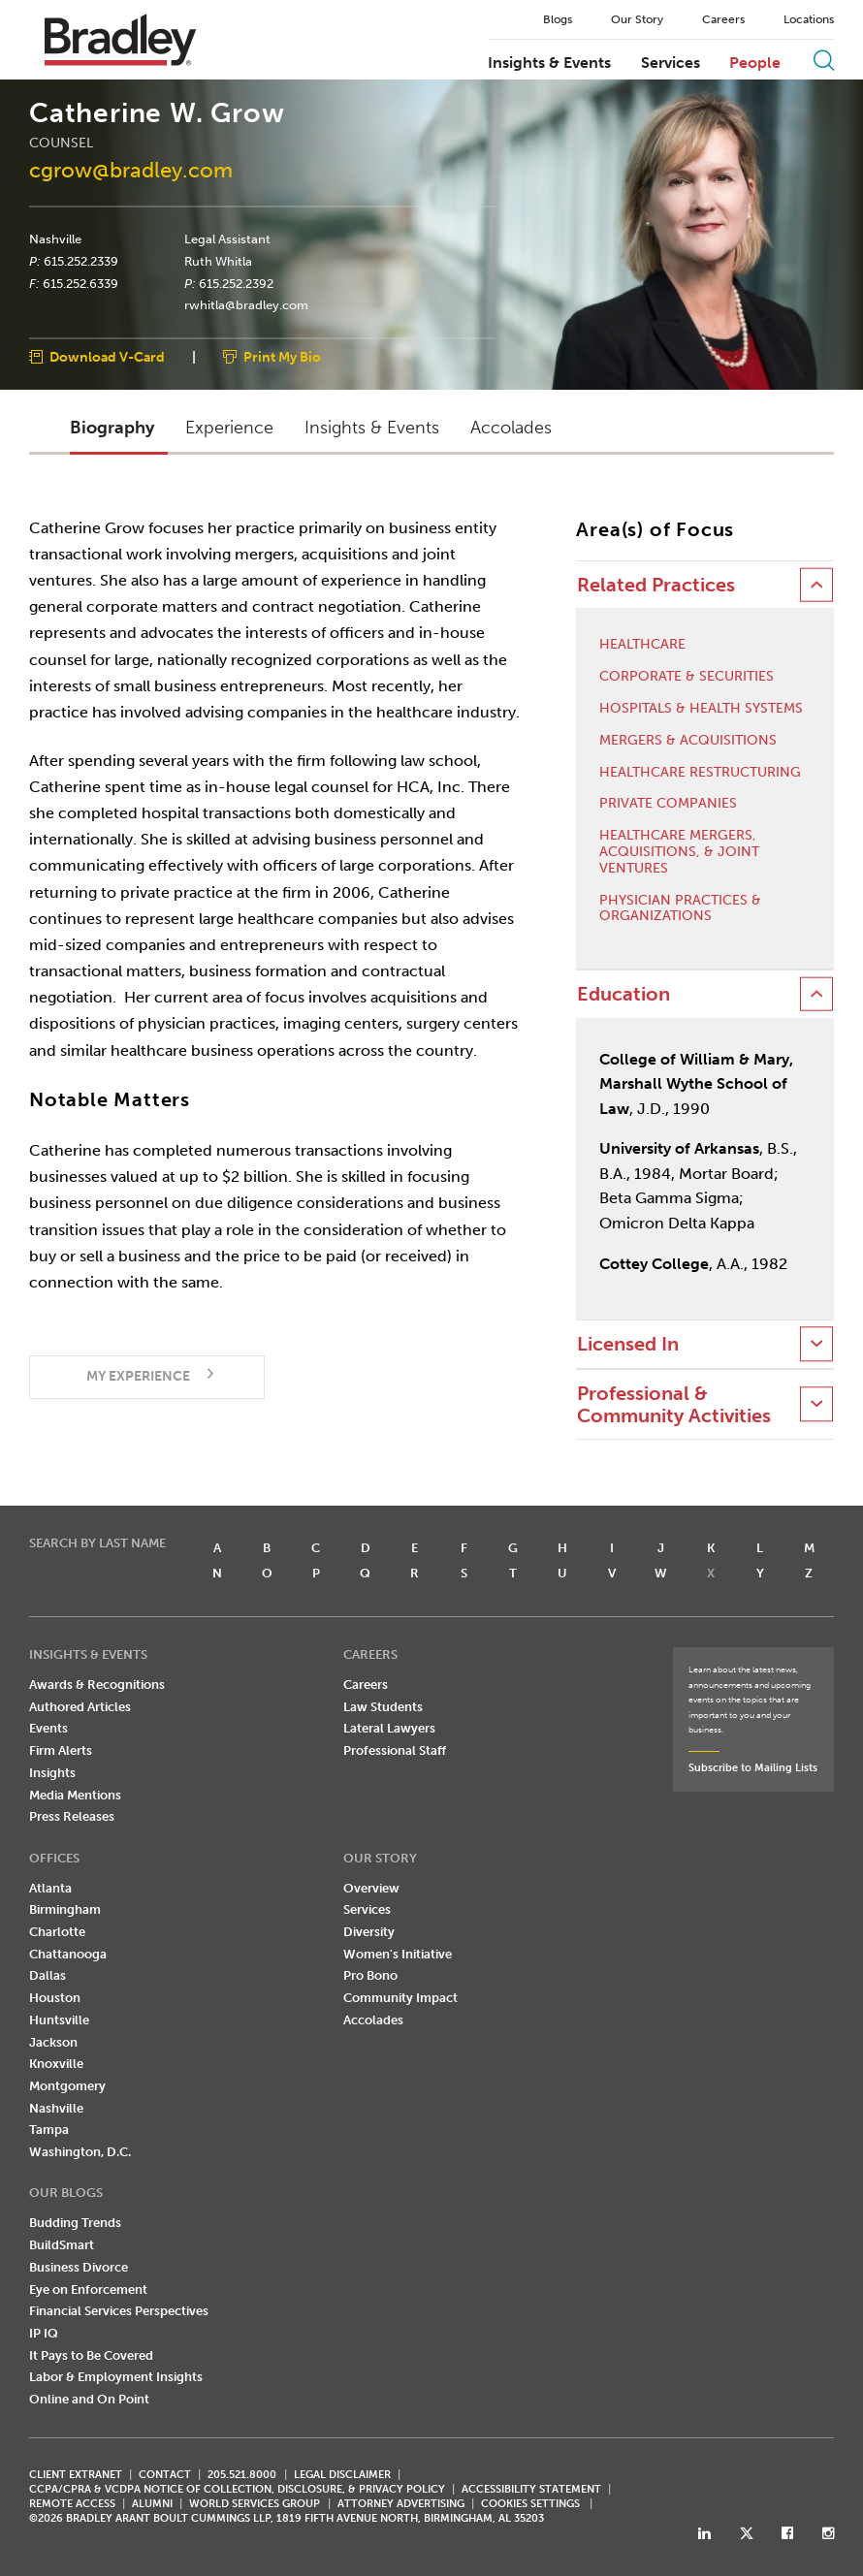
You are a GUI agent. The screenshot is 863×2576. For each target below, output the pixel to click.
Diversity (369, 1931)
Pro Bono (370, 1975)
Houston (54, 1997)
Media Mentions (75, 1795)
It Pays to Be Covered (91, 2355)
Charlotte (57, 1931)
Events (48, 1728)
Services (670, 63)
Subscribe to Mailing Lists (752, 1768)
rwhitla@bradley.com (246, 305)
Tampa (49, 2129)
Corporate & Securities (686, 676)
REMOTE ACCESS (72, 2503)
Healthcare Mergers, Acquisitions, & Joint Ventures (679, 852)
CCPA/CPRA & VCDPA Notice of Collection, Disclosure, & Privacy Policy (237, 2489)
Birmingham (65, 1909)
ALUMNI (152, 2503)
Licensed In (628, 1344)
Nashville (55, 239)
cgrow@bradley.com (131, 170)
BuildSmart (61, 2245)
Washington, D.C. (80, 2152)
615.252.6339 (80, 283)
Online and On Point (89, 2399)
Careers (723, 19)
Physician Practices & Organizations (680, 909)
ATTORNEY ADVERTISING (400, 2503)
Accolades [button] (511, 427)
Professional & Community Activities (674, 1405)
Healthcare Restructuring (700, 772)
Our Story (637, 19)
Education (623, 994)
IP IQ (43, 2333)
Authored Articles (80, 1707)
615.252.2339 (81, 261)
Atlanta (50, 1888)
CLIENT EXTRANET (75, 2474)
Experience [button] (229, 427)
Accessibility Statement (531, 2489)
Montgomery (67, 2086)
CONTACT (165, 2474)
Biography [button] (112, 427)
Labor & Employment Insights (116, 2376)
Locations (808, 19)
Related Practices (656, 585)
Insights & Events (549, 63)
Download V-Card (107, 358)
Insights (52, 1772)
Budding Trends (75, 2222)
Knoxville (56, 2063)
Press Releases (71, 1816)
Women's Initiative (397, 1954)
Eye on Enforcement (88, 2289)
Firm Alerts (60, 1750)
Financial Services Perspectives (118, 2311)
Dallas (47, 1975)
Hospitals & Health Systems (701, 708)
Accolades (373, 2020)
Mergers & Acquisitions (688, 740)
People (755, 63)
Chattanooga (68, 1954)
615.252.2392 (236, 283)
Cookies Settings (530, 2504)
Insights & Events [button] (371, 427)
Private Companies (668, 803)
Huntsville (59, 2020)
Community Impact (400, 1997)
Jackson (53, 2042)
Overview (371, 1888)
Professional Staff (394, 1750)
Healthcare (642, 644)
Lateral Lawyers (389, 1728)
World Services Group (254, 2503)
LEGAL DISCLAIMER (342, 2474)
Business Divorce (78, 2267)
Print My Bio (282, 358)
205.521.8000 (242, 2474)
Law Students (383, 1707)
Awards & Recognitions (97, 1684)
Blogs (557, 19)
